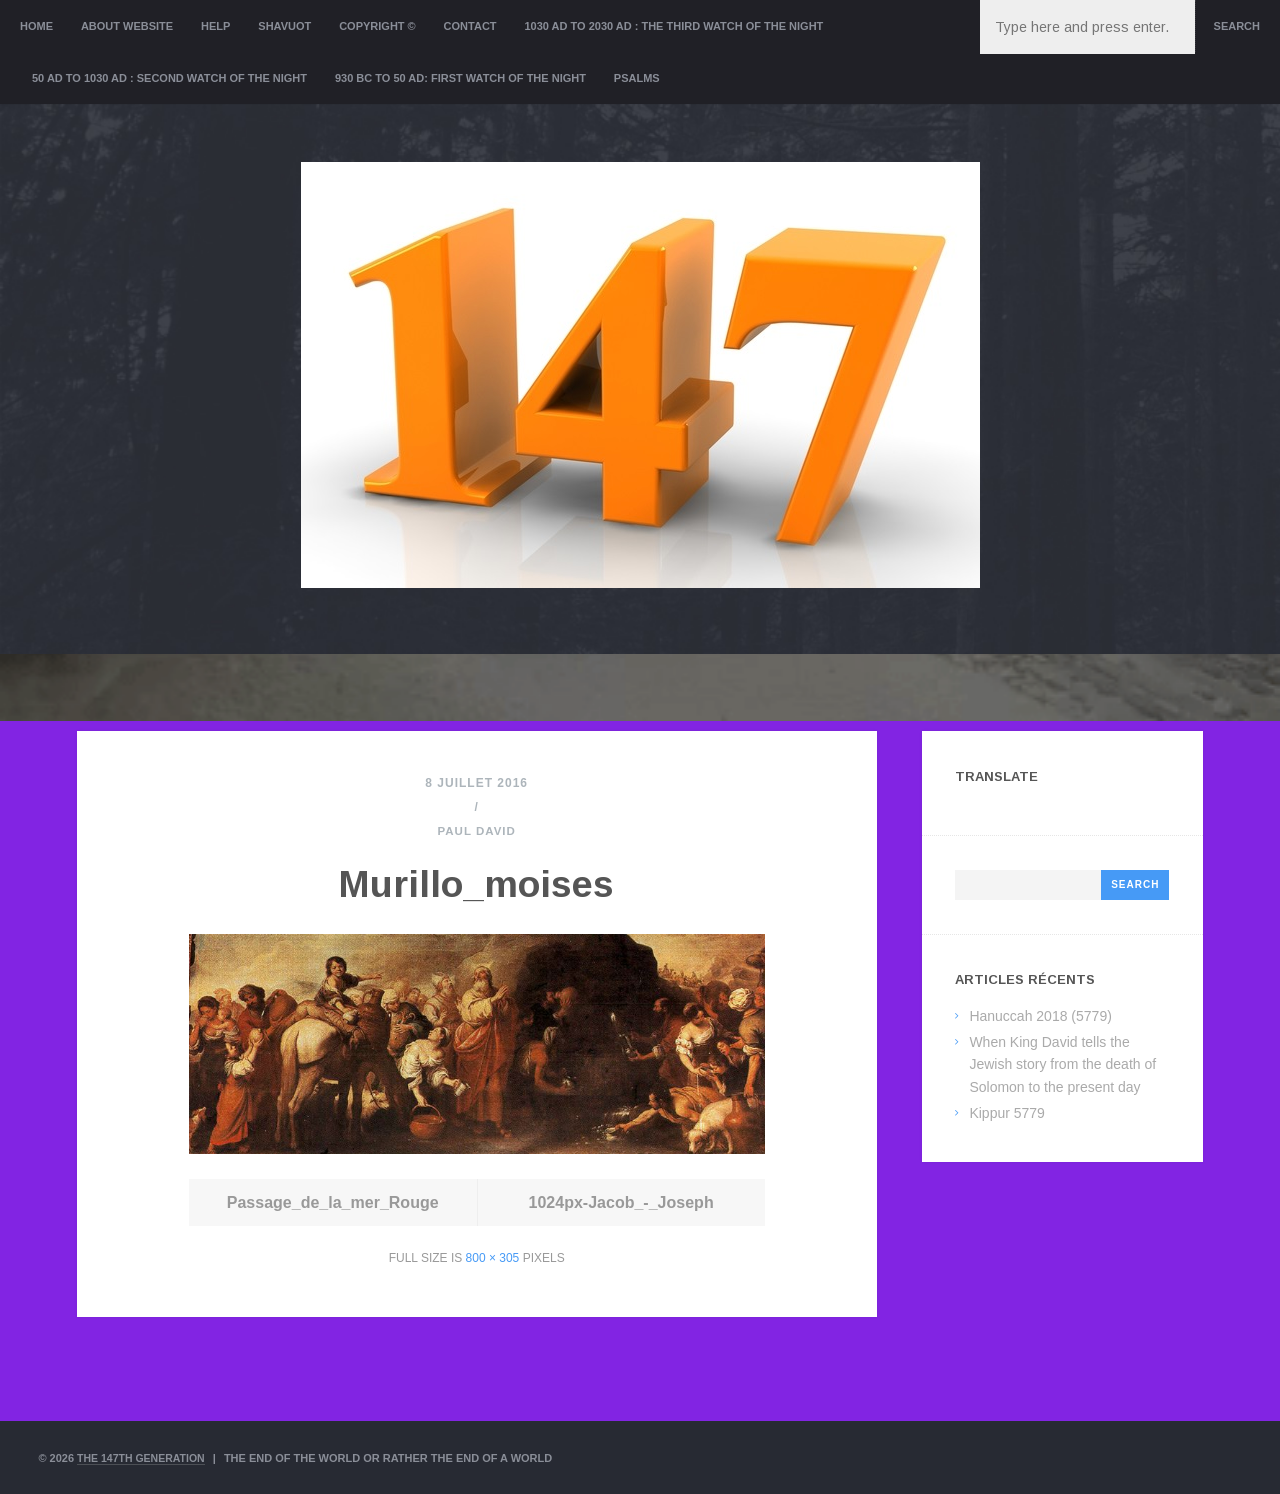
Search (1237, 26)
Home (36, 26)
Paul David (476, 831)
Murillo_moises (477, 880)
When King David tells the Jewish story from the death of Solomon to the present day (1062, 1064)
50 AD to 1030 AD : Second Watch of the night (169, 78)
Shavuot (284, 26)
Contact (470, 26)
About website (127, 26)
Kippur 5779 (1007, 1113)
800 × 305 (493, 1258)
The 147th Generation (144, 1458)
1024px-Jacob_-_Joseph (621, 1202)
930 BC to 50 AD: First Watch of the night (460, 78)
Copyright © (377, 26)
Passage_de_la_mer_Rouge (332, 1202)
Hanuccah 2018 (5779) (1040, 1016)
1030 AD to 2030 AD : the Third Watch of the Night (673, 26)
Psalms (637, 78)
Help (215, 26)
